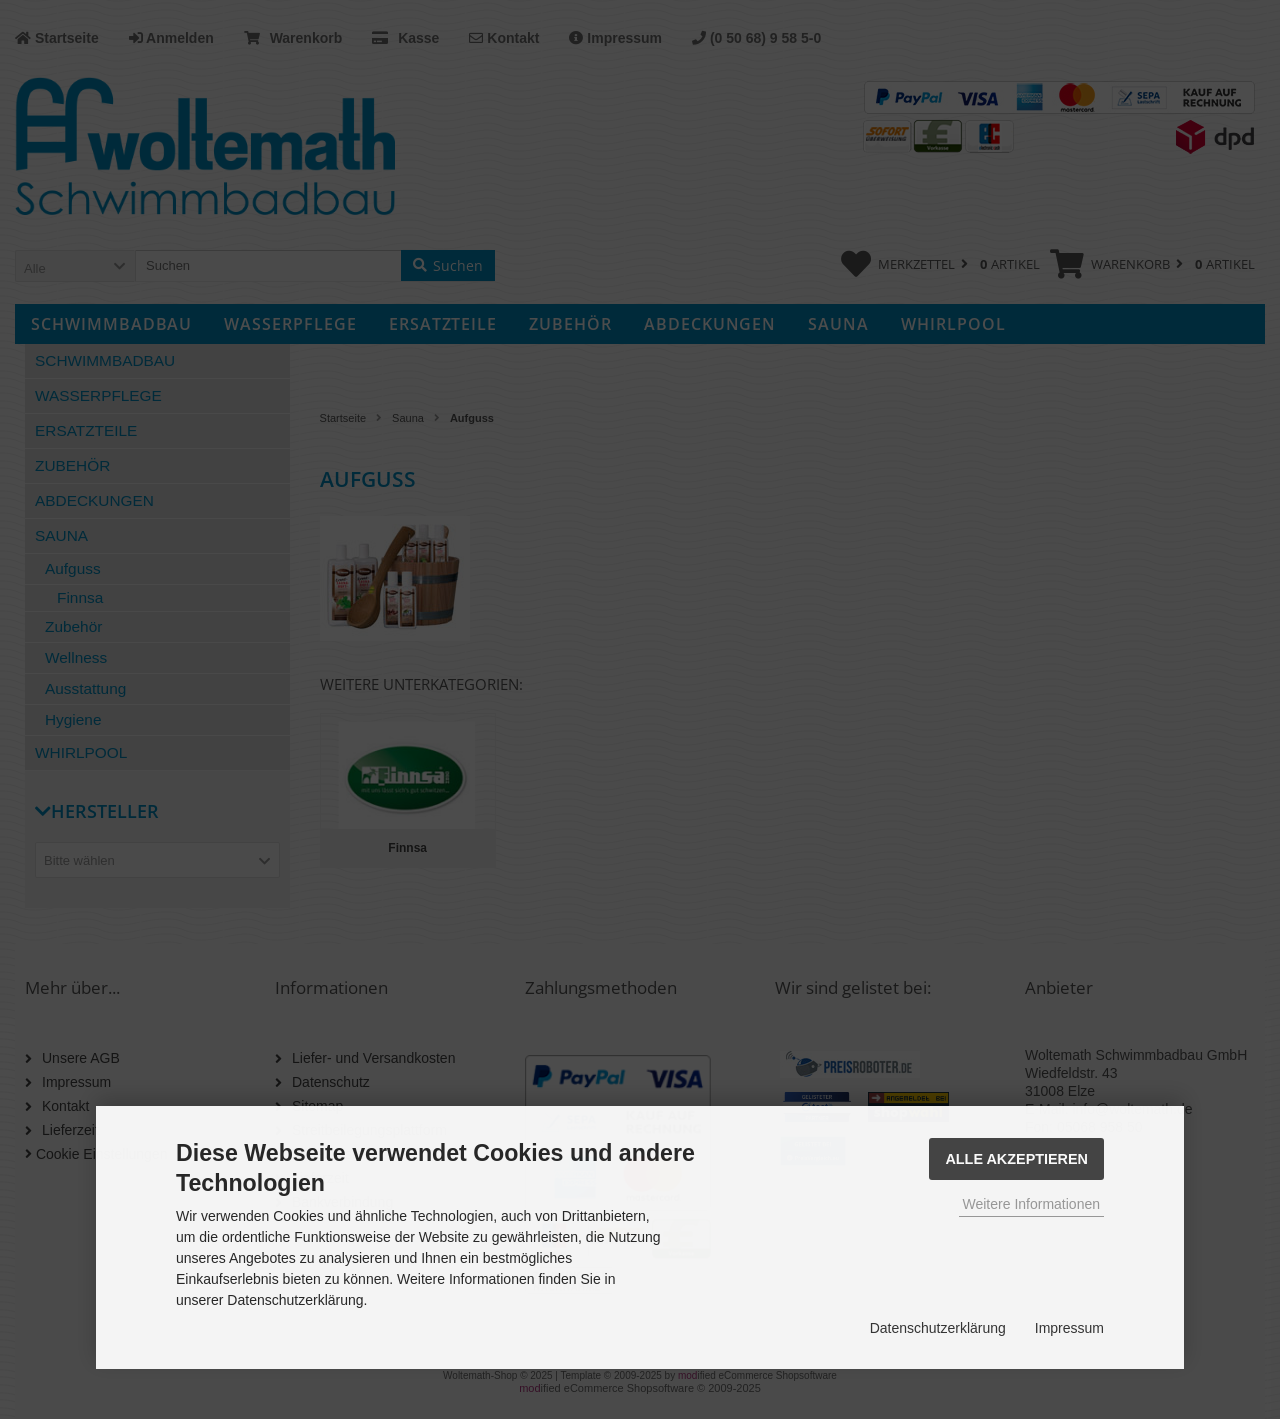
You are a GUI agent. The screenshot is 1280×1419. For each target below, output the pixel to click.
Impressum (1069, 1328)
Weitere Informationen (1031, 1204)
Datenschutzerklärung (938, 1328)
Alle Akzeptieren (1016, 1159)
